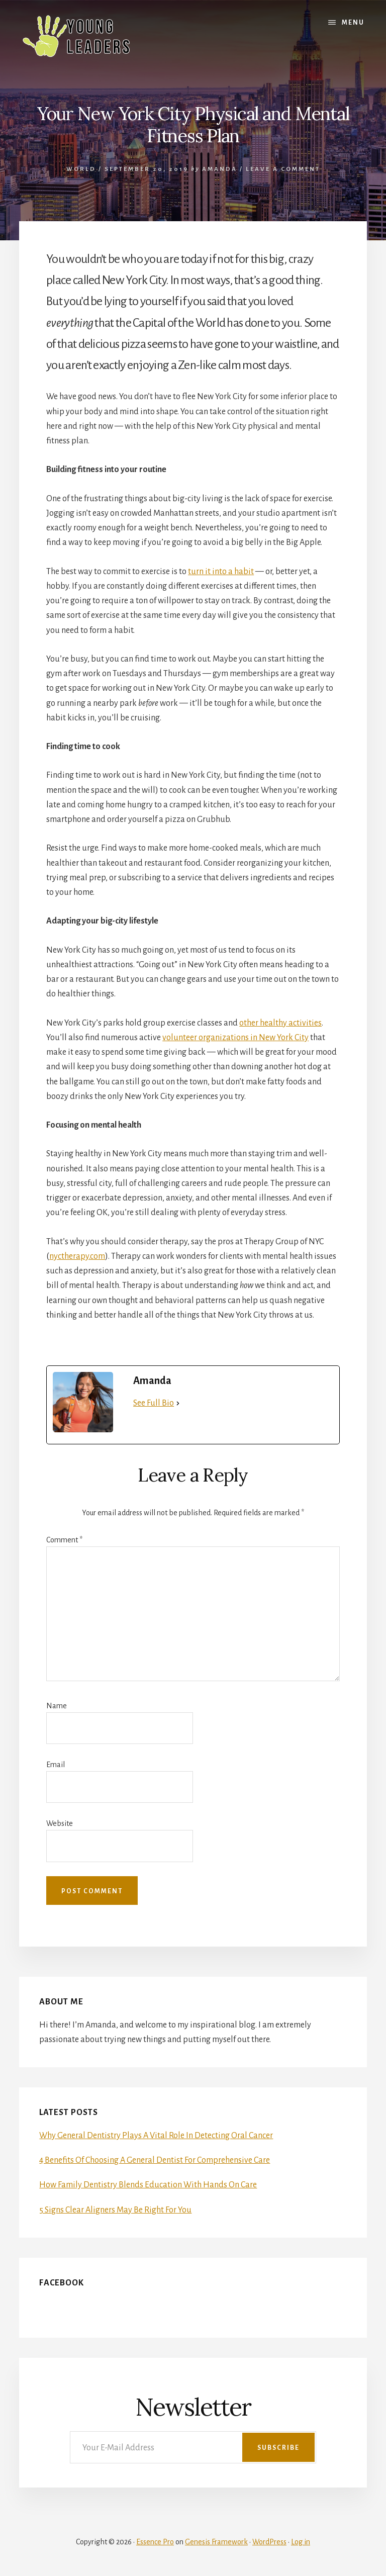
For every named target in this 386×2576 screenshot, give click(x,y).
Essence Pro (155, 2542)
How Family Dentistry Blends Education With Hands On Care (148, 2184)
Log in (300, 2542)
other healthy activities (280, 1023)
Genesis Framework (216, 2542)
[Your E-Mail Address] (193, 2447)
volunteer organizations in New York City (235, 1037)
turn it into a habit (221, 571)
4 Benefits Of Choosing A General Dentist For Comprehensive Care (154, 2160)
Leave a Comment (283, 169)
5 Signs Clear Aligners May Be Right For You (115, 2210)
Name (56, 1706)
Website (59, 1823)
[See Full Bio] (178, 1403)
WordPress (269, 2542)
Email (55, 1765)
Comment (64, 1540)
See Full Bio (153, 1403)
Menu (353, 22)
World (81, 169)
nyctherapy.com (77, 1256)
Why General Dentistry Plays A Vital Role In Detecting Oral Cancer (156, 2135)
